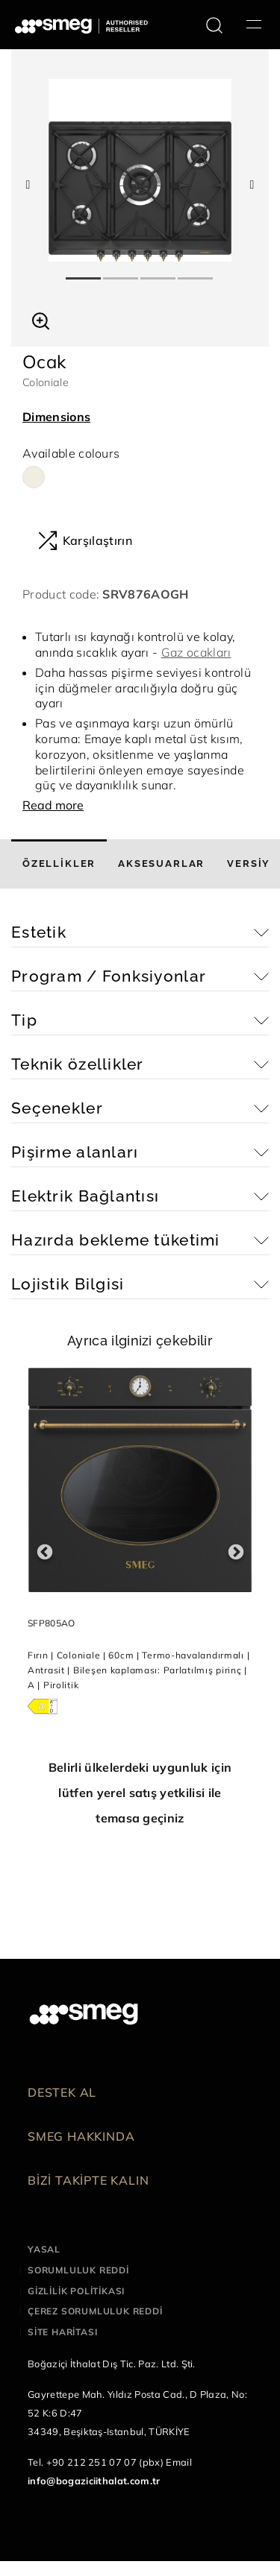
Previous (44, 1552)
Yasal (44, 2249)
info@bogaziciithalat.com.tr (94, 2481)
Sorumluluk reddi (78, 2270)
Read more (53, 805)
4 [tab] (196, 272)
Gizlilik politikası (76, 2290)
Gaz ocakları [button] (196, 652)
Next (235, 1552)
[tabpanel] (140, 170)
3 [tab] (159, 272)
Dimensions (56, 416)
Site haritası (62, 2331)
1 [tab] (84, 272)
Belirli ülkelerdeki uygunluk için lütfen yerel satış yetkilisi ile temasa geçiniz (140, 1792)
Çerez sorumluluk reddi (95, 2311)
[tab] (59, 863)
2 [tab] (122, 272)
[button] (41, 319)
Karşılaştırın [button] (85, 540)
